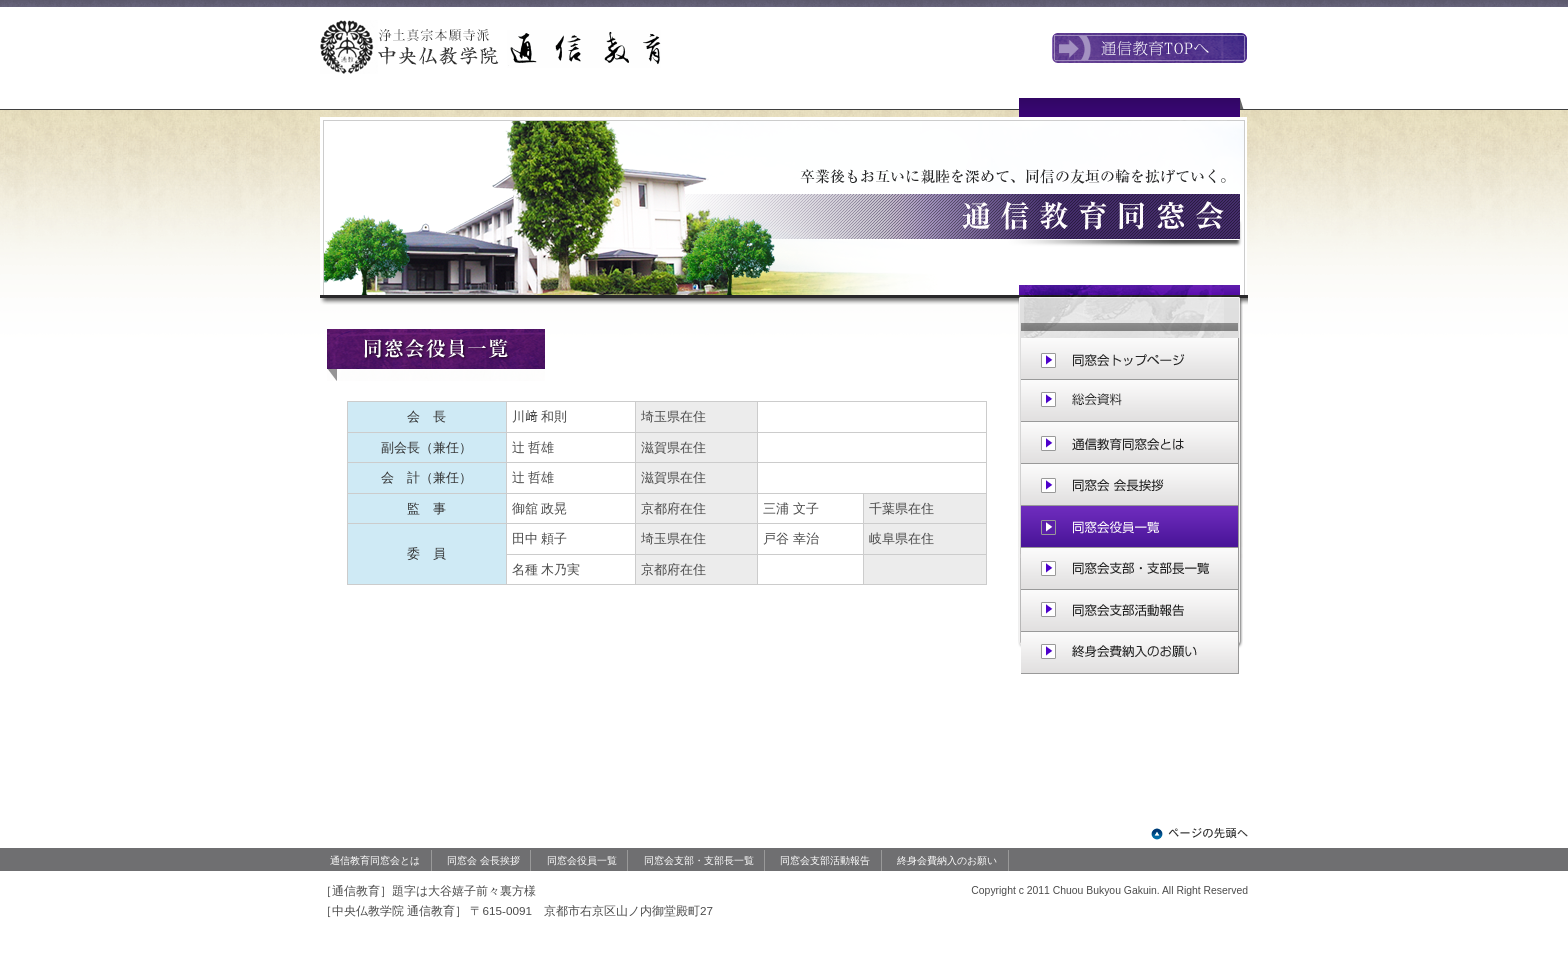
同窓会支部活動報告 (825, 860)
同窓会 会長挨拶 (483, 860)
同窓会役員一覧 (582, 860)
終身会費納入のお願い (947, 860)
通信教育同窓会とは (375, 860)
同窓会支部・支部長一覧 (699, 860)
